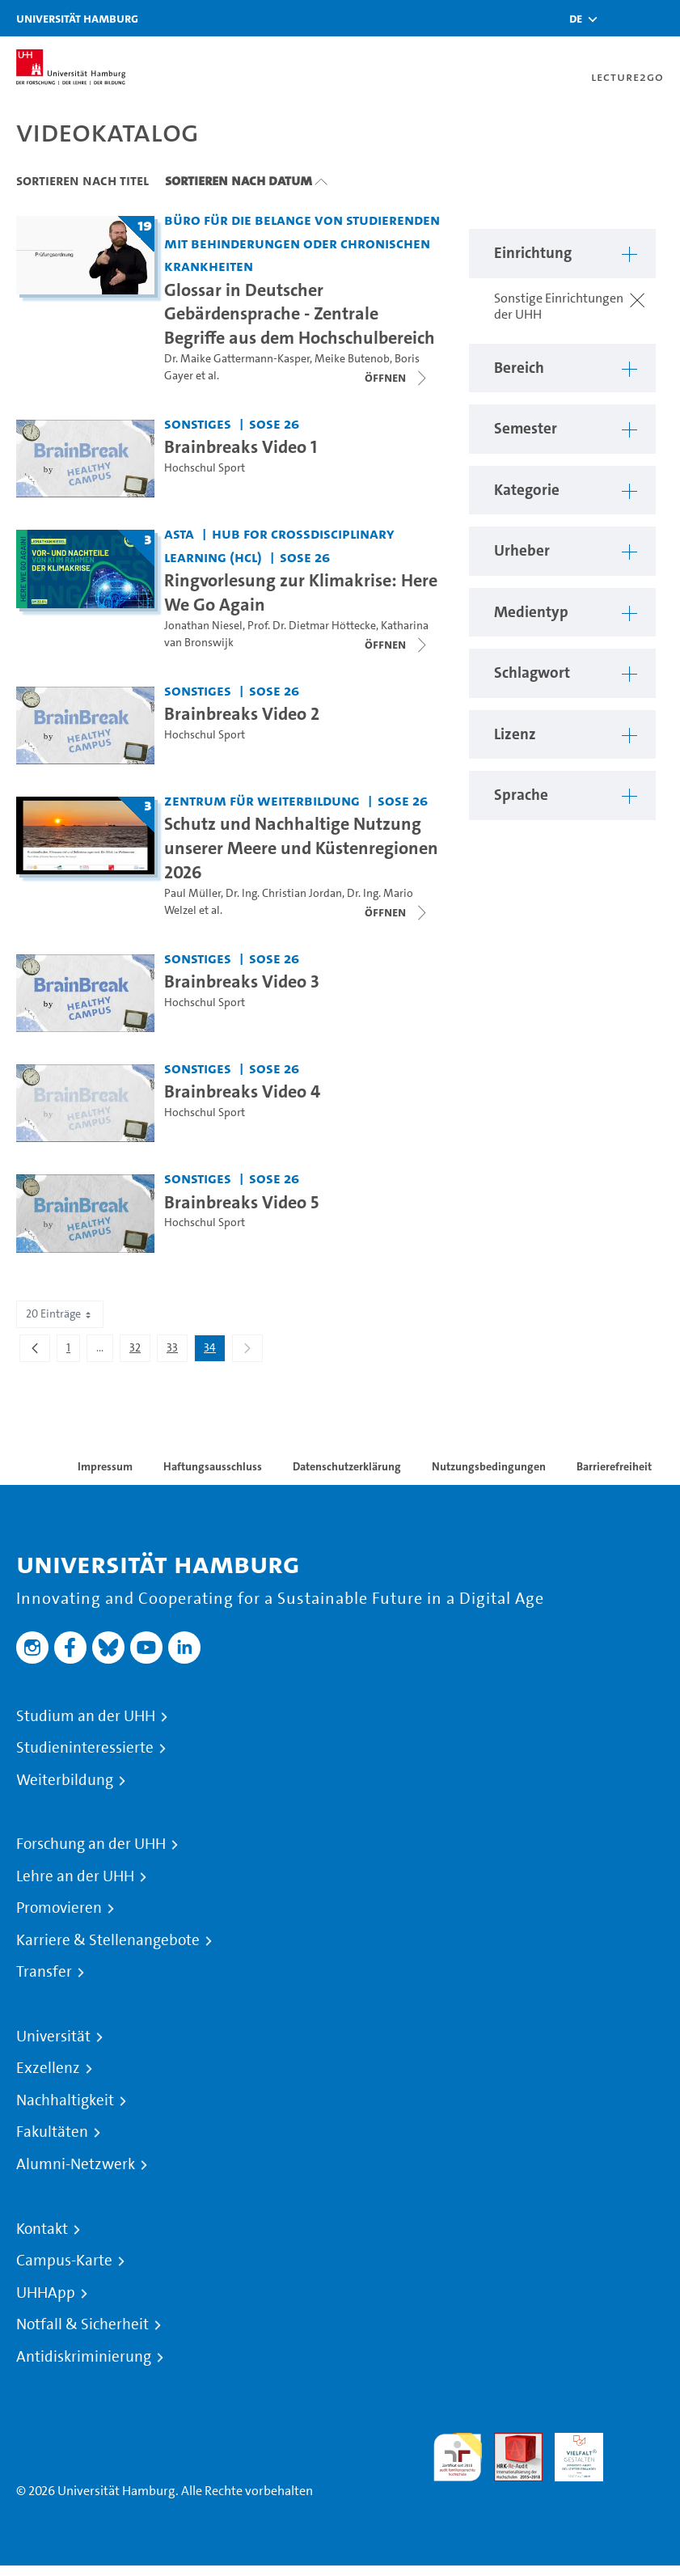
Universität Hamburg (77, 18)
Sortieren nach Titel (82, 180)
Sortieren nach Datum (238, 180)
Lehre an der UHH (75, 1876)
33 (177, 1350)
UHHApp (45, 2292)
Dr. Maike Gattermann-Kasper (237, 358)
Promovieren (59, 1907)
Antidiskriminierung (83, 2356)
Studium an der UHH (85, 1716)
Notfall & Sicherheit (82, 2324)
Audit (509, 2442)
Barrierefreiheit (614, 1466)
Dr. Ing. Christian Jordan (284, 893)
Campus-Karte (64, 2260)
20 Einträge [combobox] (60, 1314)
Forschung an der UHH (91, 1844)
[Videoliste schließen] (397, 378)
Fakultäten (52, 2131)
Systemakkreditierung (639, 2442)
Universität (53, 2036)
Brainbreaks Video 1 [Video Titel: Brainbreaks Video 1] (240, 446)
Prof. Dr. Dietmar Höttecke (311, 625)
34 (214, 1350)
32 (139, 1350)
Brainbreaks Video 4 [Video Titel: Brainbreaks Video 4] (242, 1091)
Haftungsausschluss (212, 1466)
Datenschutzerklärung (347, 1466)
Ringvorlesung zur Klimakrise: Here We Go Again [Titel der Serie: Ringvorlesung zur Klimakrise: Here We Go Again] (300, 592)
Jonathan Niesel (203, 625)
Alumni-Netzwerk (75, 2164)
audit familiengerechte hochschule (457, 2457)
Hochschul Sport (204, 468)
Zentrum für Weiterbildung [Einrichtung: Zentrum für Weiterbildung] (262, 800)
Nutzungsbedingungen (489, 1466)
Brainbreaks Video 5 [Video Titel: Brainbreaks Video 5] (241, 1202)
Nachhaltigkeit (65, 2100)
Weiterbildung (64, 1780)
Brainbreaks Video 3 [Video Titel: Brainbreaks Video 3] (241, 981)
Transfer (44, 1971)
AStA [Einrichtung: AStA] (179, 533)
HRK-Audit (570, 2452)
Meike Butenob (352, 358)
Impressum (105, 1466)
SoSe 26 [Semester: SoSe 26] (274, 423)
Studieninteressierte (85, 1747)
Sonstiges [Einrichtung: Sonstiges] (197, 423)
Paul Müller (192, 893)
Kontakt (42, 2229)
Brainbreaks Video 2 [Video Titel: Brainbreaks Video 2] (241, 713)
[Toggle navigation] (660, 18)
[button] (575, 18)
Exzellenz (48, 2068)
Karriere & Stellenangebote (108, 1940)
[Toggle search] (619, 18)
